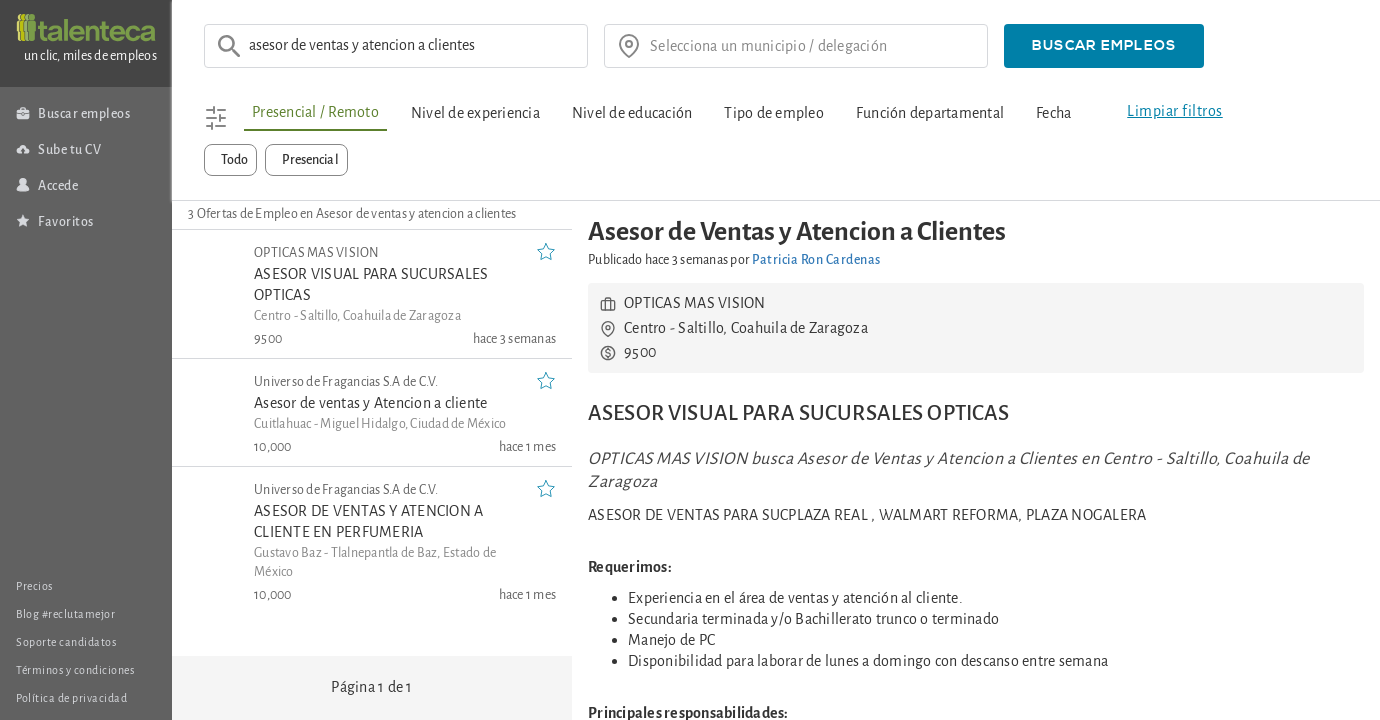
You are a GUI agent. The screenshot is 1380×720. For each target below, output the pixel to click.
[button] (1104, 46)
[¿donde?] (812, 46)
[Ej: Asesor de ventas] (412, 46)
